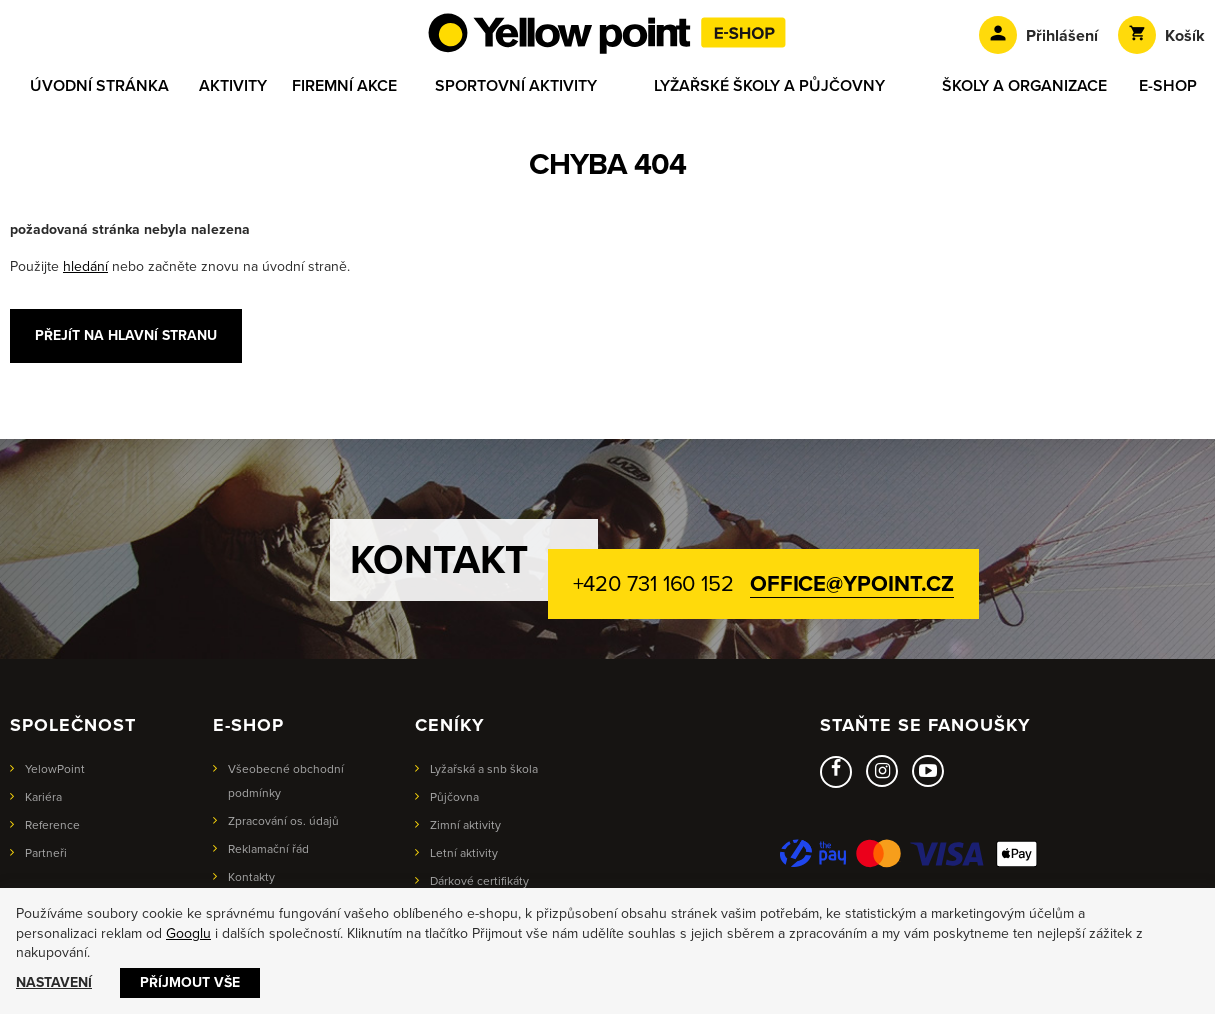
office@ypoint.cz (852, 584)
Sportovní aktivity (516, 86)
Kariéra (43, 797)
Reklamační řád (268, 849)
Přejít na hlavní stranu (126, 335)
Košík (1161, 35)
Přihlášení (1038, 35)
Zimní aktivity (465, 825)
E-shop (1168, 86)
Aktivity (233, 86)
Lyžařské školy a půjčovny (769, 86)
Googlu (188, 933)
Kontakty (251, 877)
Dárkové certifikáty (479, 881)
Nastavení (54, 982)
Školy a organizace (1024, 86)
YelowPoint (55, 769)
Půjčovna (454, 797)
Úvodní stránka (99, 86)
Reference (52, 825)
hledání (85, 266)
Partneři (46, 853)
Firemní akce (344, 86)
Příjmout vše (190, 982)
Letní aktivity (464, 853)
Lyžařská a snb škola (484, 769)
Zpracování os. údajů (283, 821)
